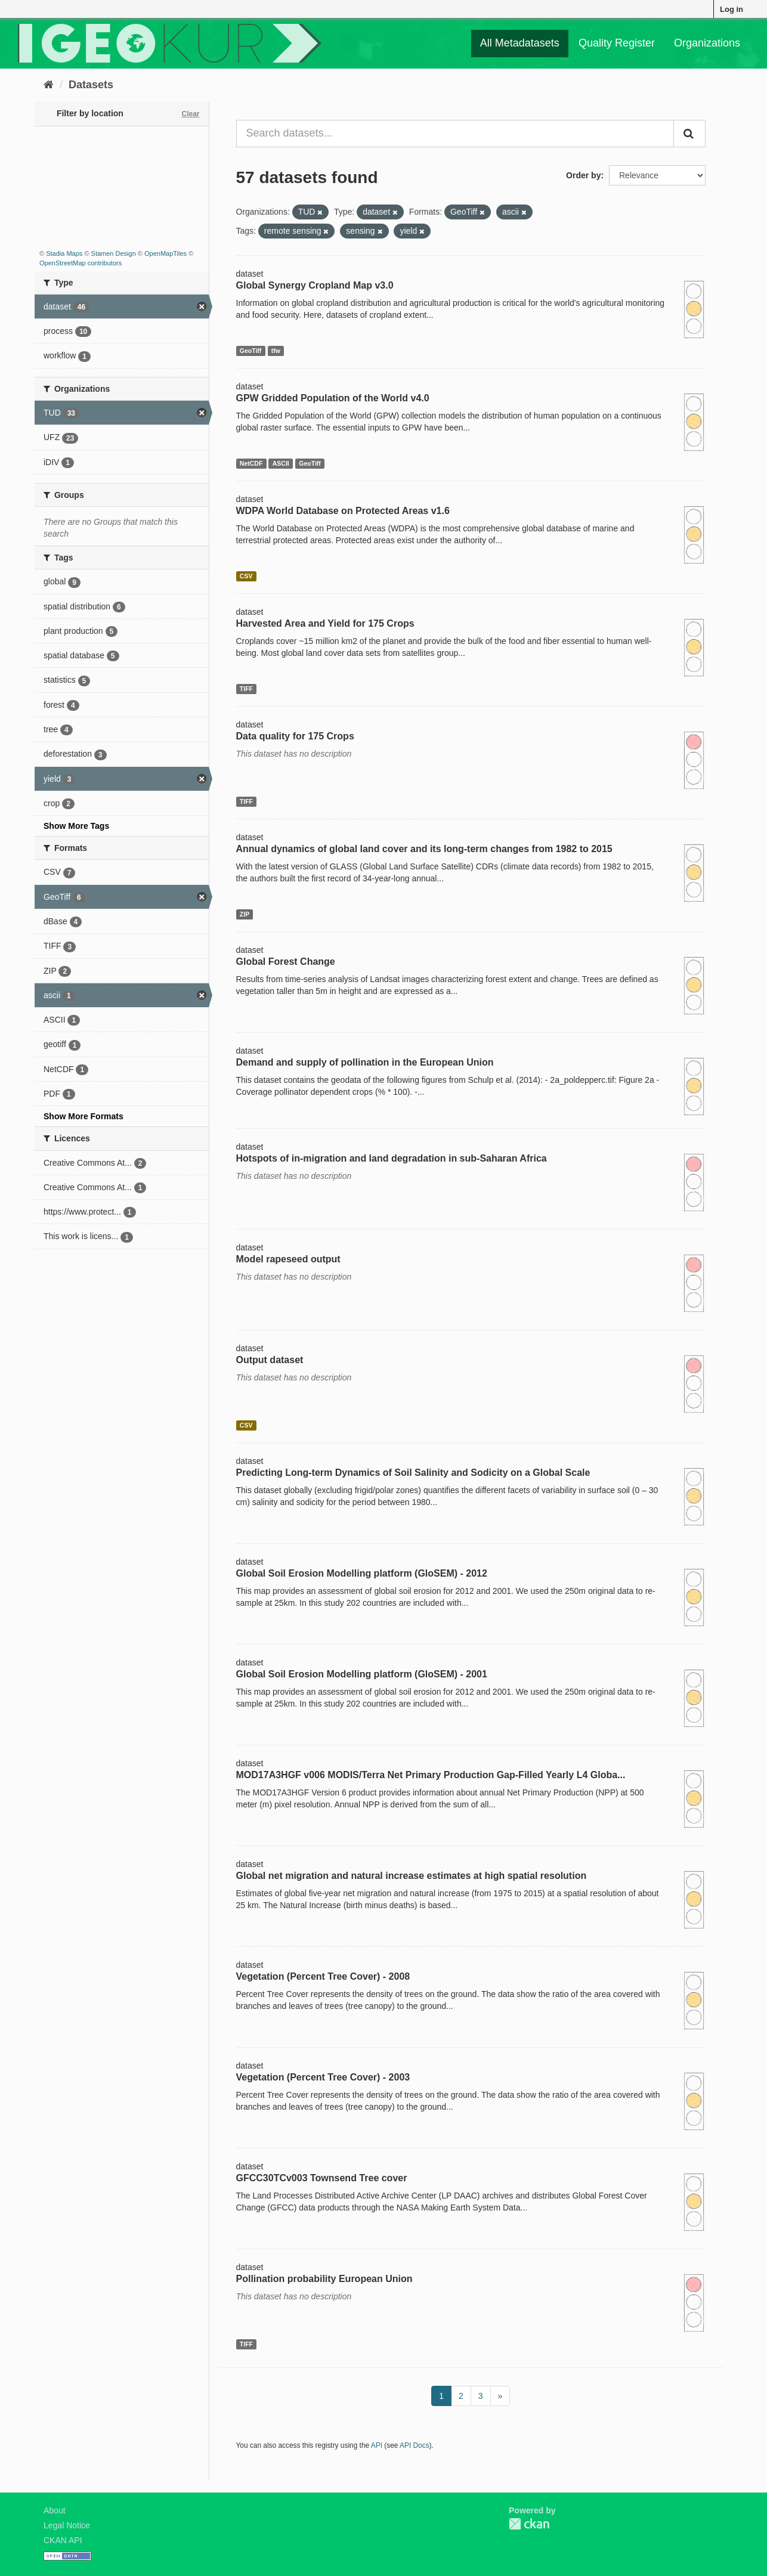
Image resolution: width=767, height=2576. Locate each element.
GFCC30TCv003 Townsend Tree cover (321, 2178)
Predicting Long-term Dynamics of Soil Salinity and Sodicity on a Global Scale (413, 1472)
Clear (190, 114)
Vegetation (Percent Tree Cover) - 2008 (323, 1976)
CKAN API (63, 2540)
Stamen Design (113, 253)
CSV (246, 576)
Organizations (707, 43)
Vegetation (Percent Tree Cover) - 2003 (323, 2077)
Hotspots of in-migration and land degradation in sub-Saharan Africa (391, 1158)
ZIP (244, 914)
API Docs (414, 2445)
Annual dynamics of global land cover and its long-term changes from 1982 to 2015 (424, 849)
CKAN (529, 2524)
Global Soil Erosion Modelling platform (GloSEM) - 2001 (361, 1674)
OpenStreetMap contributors (80, 263)
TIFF (246, 688)
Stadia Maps (64, 253)
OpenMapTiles (165, 253)
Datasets (91, 85)
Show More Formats (83, 1116)
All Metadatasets (519, 43)
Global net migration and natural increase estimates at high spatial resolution (411, 1876)
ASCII (281, 463)
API (376, 2445)
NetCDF (251, 463)
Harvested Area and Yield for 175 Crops (325, 623)
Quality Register (617, 43)
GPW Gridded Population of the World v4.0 (332, 398)
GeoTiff (251, 350)
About (55, 2510)
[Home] (49, 85)
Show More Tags (76, 826)
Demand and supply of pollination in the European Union (365, 1062)
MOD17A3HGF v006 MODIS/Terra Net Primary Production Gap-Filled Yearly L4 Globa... (431, 1775)
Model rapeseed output (288, 1259)
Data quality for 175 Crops (295, 736)
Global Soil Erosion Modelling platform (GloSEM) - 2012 (361, 1573)
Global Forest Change (285, 961)
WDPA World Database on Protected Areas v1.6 (343, 511)
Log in (731, 9)
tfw (275, 350)
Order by (583, 175)
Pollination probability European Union (324, 2279)
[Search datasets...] (455, 133)
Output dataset (270, 1360)
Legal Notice (67, 2525)
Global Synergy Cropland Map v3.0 (315, 285)
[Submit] (689, 133)
